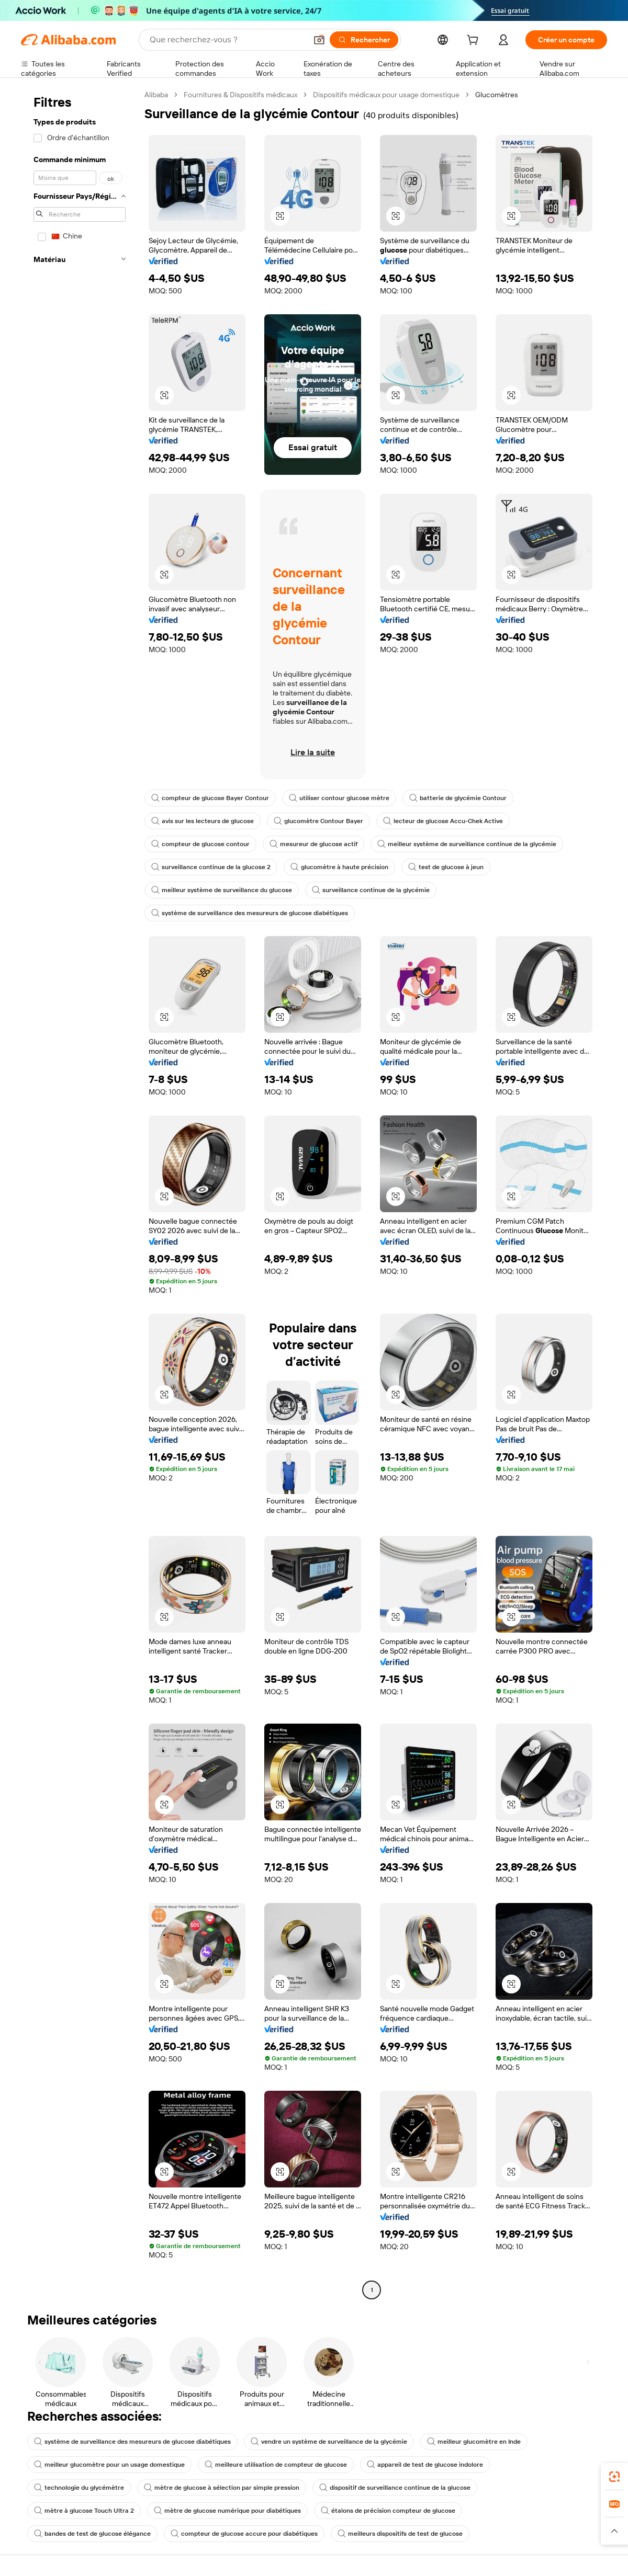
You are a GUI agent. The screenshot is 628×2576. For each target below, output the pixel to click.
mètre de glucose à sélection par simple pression (221, 2487)
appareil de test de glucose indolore (425, 2464)
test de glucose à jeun (446, 867)
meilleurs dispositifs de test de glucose (400, 2533)
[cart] (475, 41)
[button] (280, 216)
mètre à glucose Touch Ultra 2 (84, 2510)
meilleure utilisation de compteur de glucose (276, 2464)
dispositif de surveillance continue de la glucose (394, 2487)
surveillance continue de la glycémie (371, 890)
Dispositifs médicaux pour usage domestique (386, 94)
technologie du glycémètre (79, 2487)
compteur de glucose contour (200, 844)
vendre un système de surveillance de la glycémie (329, 2441)
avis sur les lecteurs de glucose (202, 821)
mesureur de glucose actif (313, 844)
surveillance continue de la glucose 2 (211, 867)
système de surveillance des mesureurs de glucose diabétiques (249, 913)
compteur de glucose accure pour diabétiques (244, 2533)
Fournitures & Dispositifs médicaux (240, 94)
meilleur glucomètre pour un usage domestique (109, 2464)
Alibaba (156, 94)
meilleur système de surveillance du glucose (221, 890)
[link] (614, 2476)
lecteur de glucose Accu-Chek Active (443, 821)
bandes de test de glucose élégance (92, 2533)
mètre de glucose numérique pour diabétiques (227, 2510)
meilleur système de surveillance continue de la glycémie (466, 844)
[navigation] (79, 1194)
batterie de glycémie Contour (458, 798)
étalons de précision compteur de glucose (388, 2510)
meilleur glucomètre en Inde (474, 2441)
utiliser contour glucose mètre (339, 798)
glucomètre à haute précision (339, 867)
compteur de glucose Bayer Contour (210, 798)
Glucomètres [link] (496, 94)
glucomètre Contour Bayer (318, 821)
